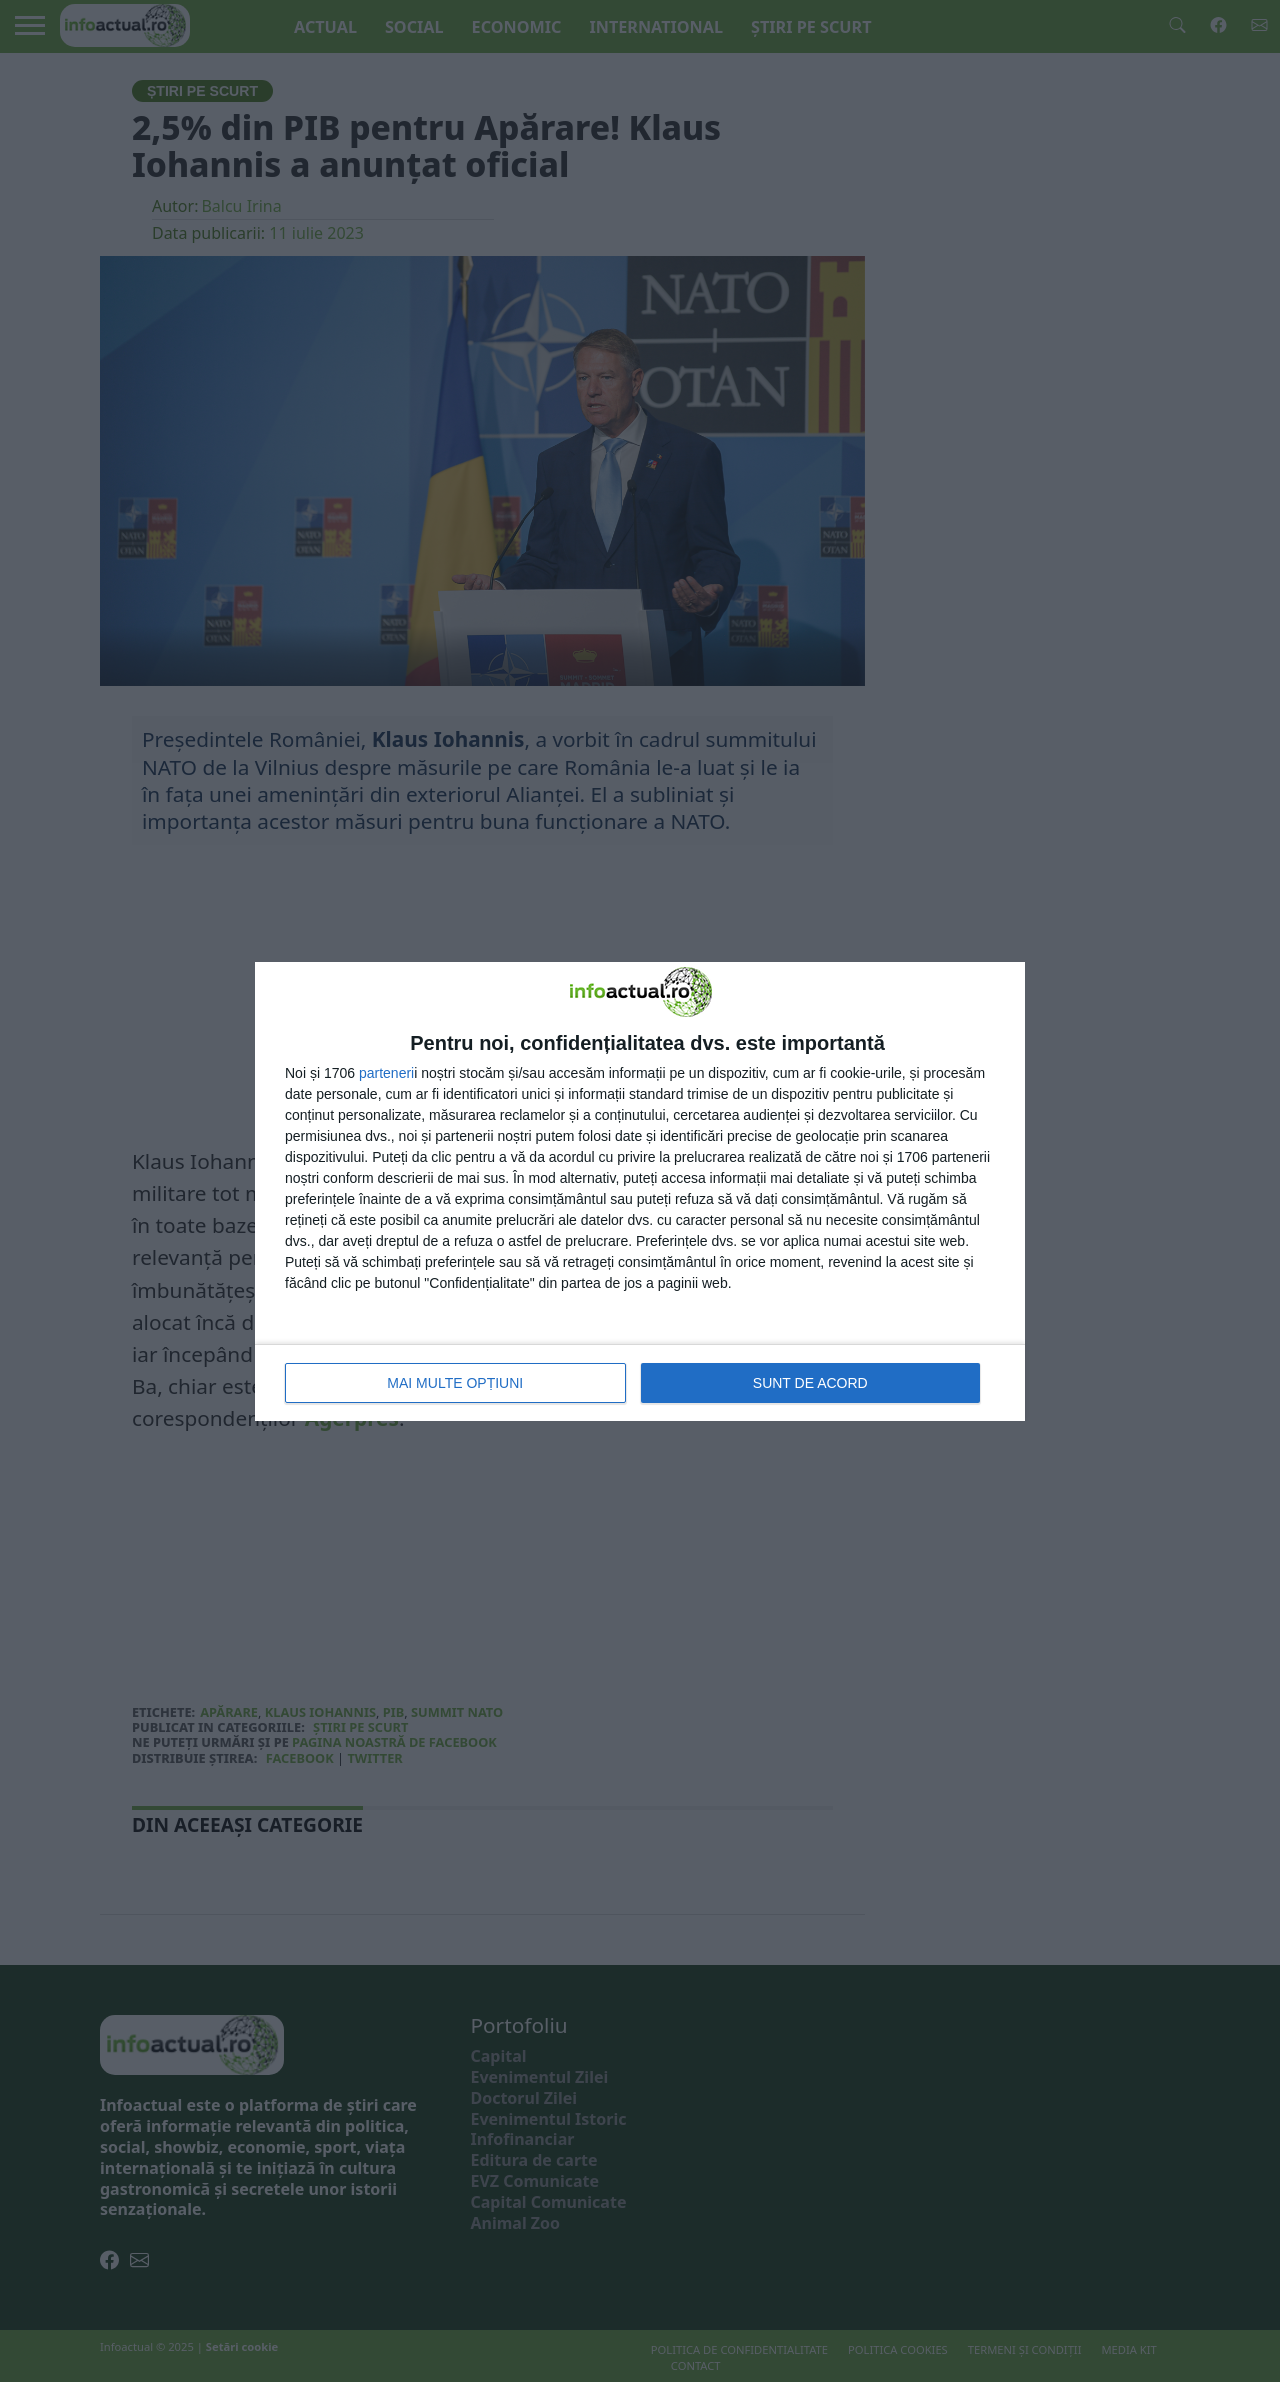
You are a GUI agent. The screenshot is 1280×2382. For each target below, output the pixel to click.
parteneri (386, 1073)
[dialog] (640, 1191)
